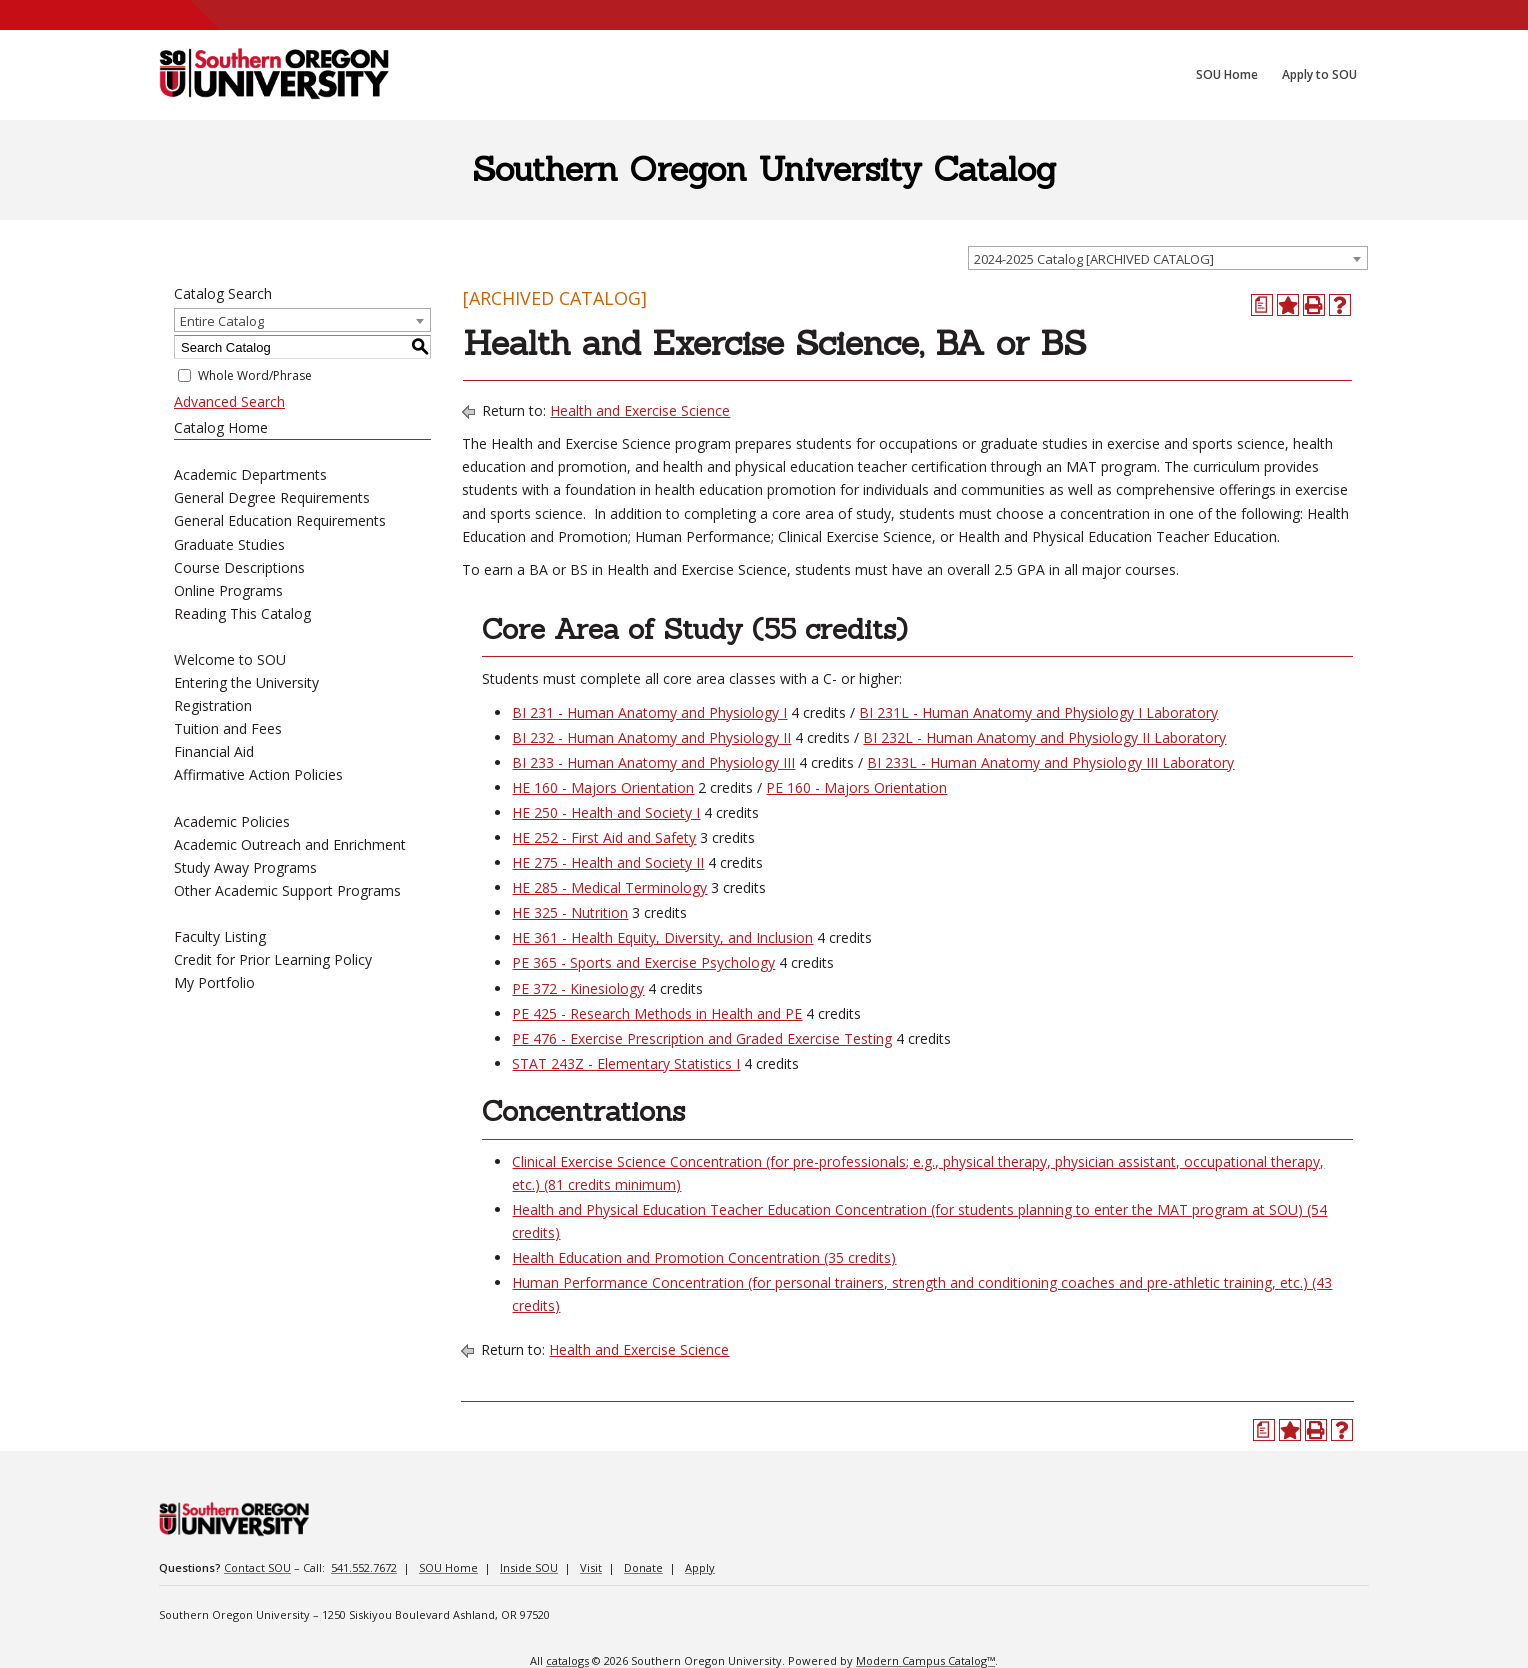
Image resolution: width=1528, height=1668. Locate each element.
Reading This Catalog (242, 613)
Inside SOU (529, 1567)
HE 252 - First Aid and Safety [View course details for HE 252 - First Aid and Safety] (604, 837)
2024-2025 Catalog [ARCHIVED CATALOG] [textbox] (1094, 259)
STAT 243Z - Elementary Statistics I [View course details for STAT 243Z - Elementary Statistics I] (626, 1063)
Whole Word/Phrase (255, 375)
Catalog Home (221, 427)
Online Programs (228, 590)
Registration (213, 705)
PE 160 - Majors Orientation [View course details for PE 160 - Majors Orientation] (856, 787)
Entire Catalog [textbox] (222, 321)
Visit (591, 1567)
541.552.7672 (364, 1567)
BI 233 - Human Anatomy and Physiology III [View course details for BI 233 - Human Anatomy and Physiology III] (653, 762)
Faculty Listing (220, 936)
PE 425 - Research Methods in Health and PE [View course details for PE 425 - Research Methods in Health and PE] (657, 1013)
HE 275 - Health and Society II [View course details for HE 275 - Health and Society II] (608, 862)
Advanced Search (229, 401)
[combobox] (1168, 258)
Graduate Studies (229, 544)
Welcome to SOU (230, 659)
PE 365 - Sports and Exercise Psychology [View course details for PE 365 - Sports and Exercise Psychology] (643, 962)
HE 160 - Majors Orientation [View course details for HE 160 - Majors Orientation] (603, 787)
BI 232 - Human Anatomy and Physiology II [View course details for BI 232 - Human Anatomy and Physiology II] (651, 737)
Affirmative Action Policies (258, 774)
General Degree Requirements (272, 497)
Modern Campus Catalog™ (925, 1660)
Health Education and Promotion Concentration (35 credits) (704, 1257)
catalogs (567, 1660)
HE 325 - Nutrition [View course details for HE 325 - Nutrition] (570, 912)
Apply (700, 1567)
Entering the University (246, 682)
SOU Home (448, 1567)
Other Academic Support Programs (287, 890)
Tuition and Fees (228, 728)
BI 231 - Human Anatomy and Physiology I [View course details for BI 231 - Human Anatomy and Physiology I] (649, 712)
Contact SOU (257, 1567)
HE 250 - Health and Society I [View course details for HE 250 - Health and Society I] (606, 812)
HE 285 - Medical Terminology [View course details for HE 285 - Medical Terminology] (609, 887)
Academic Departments (250, 474)
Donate (643, 1567)
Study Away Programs (245, 867)
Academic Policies (232, 821)
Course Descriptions (239, 567)
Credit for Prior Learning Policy (273, 959)
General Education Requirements (280, 520)
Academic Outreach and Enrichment (290, 844)
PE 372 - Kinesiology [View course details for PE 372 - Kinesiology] (578, 988)
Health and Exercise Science (640, 410)
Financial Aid (214, 751)
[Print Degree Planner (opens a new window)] (1262, 305)
